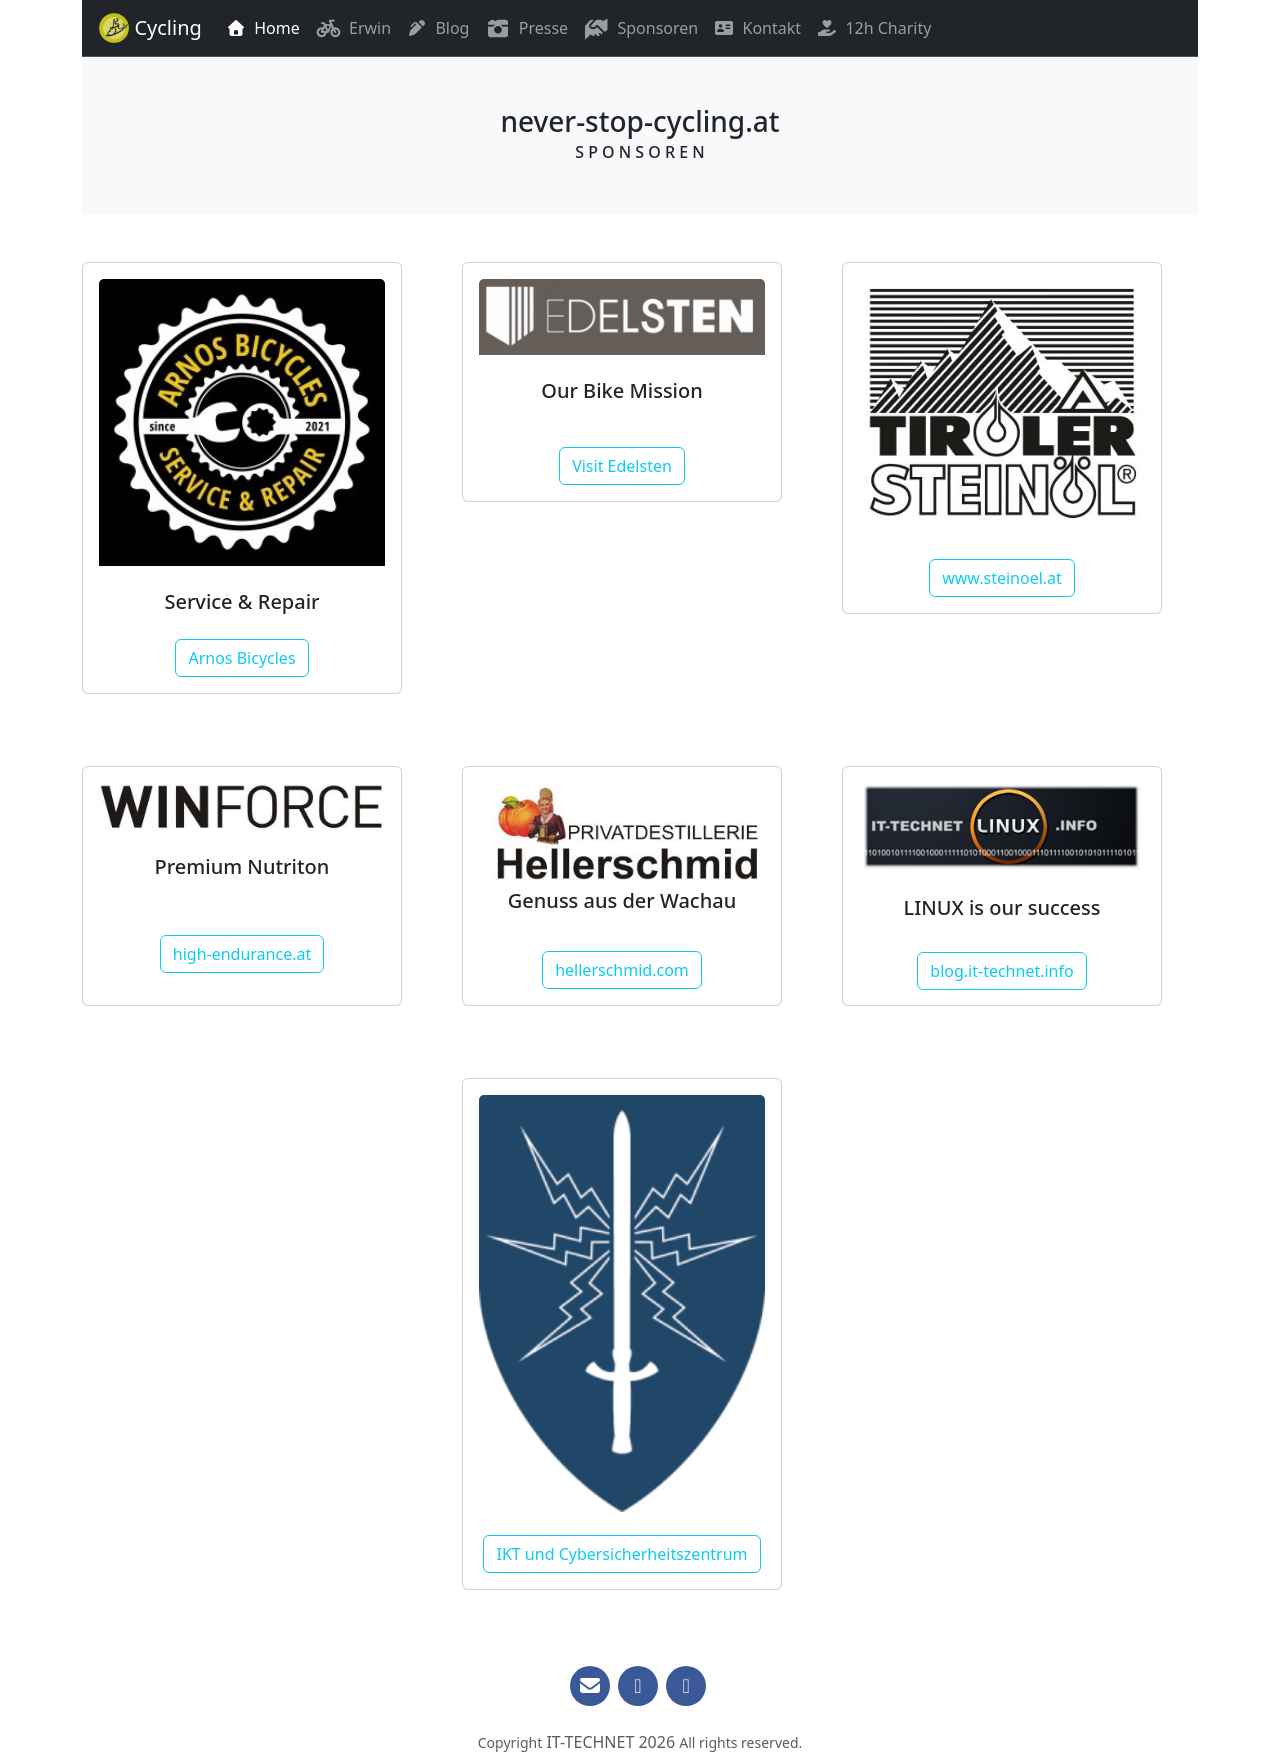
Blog (438, 28)
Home (263, 28)
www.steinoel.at (1002, 578)
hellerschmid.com (622, 970)
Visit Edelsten (622, 466)
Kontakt (757, 28)
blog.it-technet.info (1001, 971)
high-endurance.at (242, 954)
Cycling (148, 28)
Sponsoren (641, 28)
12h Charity (874, 28)
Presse (526, 28)
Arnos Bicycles (241, 658)
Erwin (353, 28)
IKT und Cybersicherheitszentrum (621, 1554)
